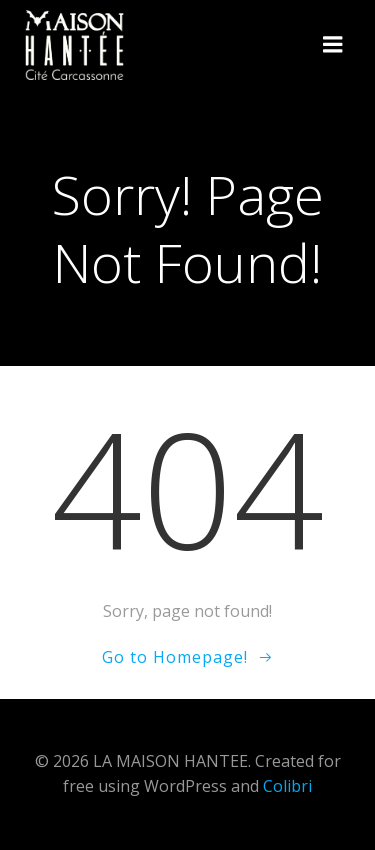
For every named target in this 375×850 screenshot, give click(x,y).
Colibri (287, 786)
